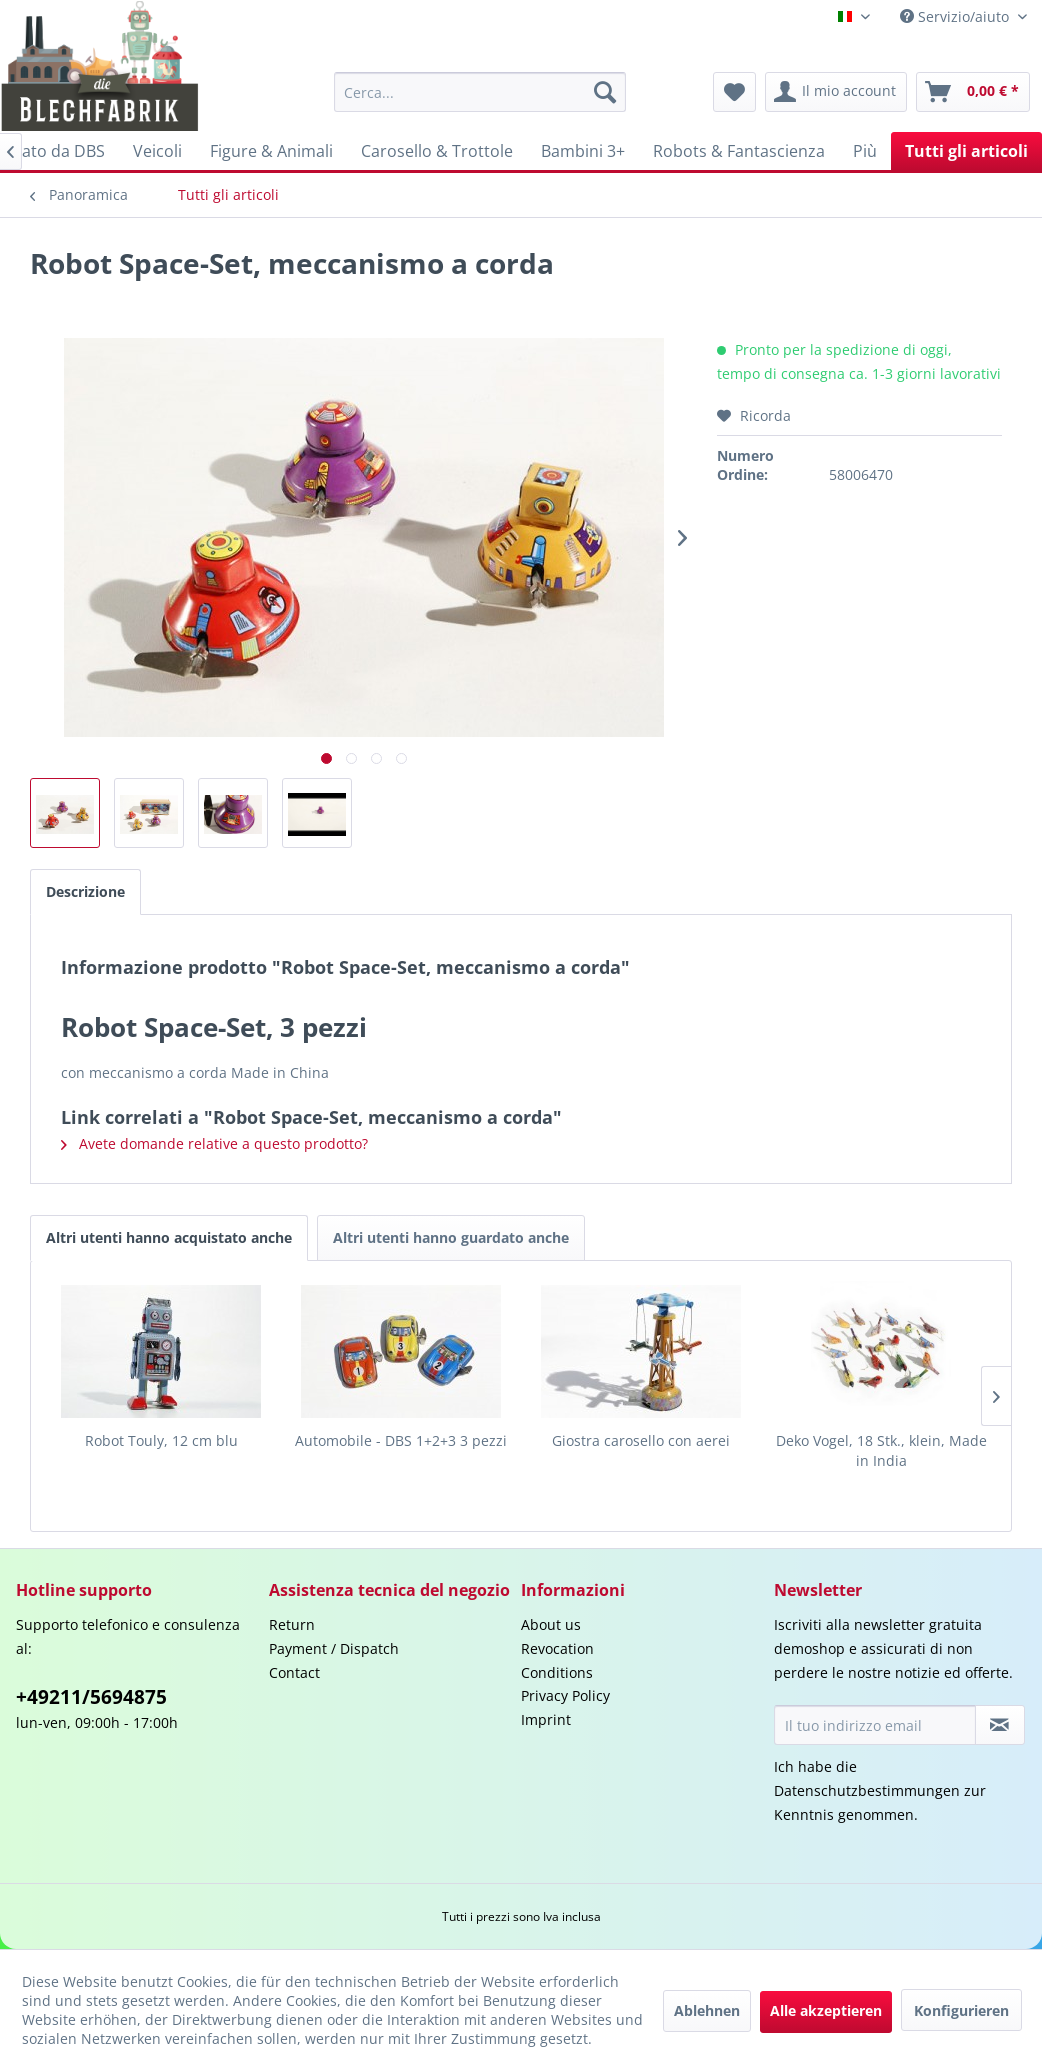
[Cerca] (605, 92)
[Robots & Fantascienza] (739, 151)
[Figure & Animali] (271, 151)
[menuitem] (480, 92)
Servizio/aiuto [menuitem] (956, 16)
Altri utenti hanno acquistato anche (169, 1237)
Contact (294, 1672)
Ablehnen (707, 2010)
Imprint (546, 1719)
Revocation (557, 1648)
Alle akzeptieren (826, 2010)
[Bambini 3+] (583, 151)
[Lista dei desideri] (734, 92)
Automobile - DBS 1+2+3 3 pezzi (401, 1440)
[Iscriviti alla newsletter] (1000, 1725)
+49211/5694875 (91, 1697)
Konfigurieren (961, 2010)
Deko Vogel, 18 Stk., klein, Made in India (881, 1450)
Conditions (557, 1672)
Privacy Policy (565, 1695)
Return (292, 1624)
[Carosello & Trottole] (437, 151)
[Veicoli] (157, 151)
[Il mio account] (836, 92)
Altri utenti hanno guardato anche (451, 1237)
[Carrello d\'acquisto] (973, 92)
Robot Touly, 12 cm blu (161, 1440)
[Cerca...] (480, 92)
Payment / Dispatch (334, 1648)
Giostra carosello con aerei (641, 1440)
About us (551, 1624)
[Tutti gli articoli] (966, 151)
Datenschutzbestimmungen (867, 1790)
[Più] (865, 151)
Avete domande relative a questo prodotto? (214, 1143)
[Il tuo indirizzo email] (875, 1725)
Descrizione (85, 891)
